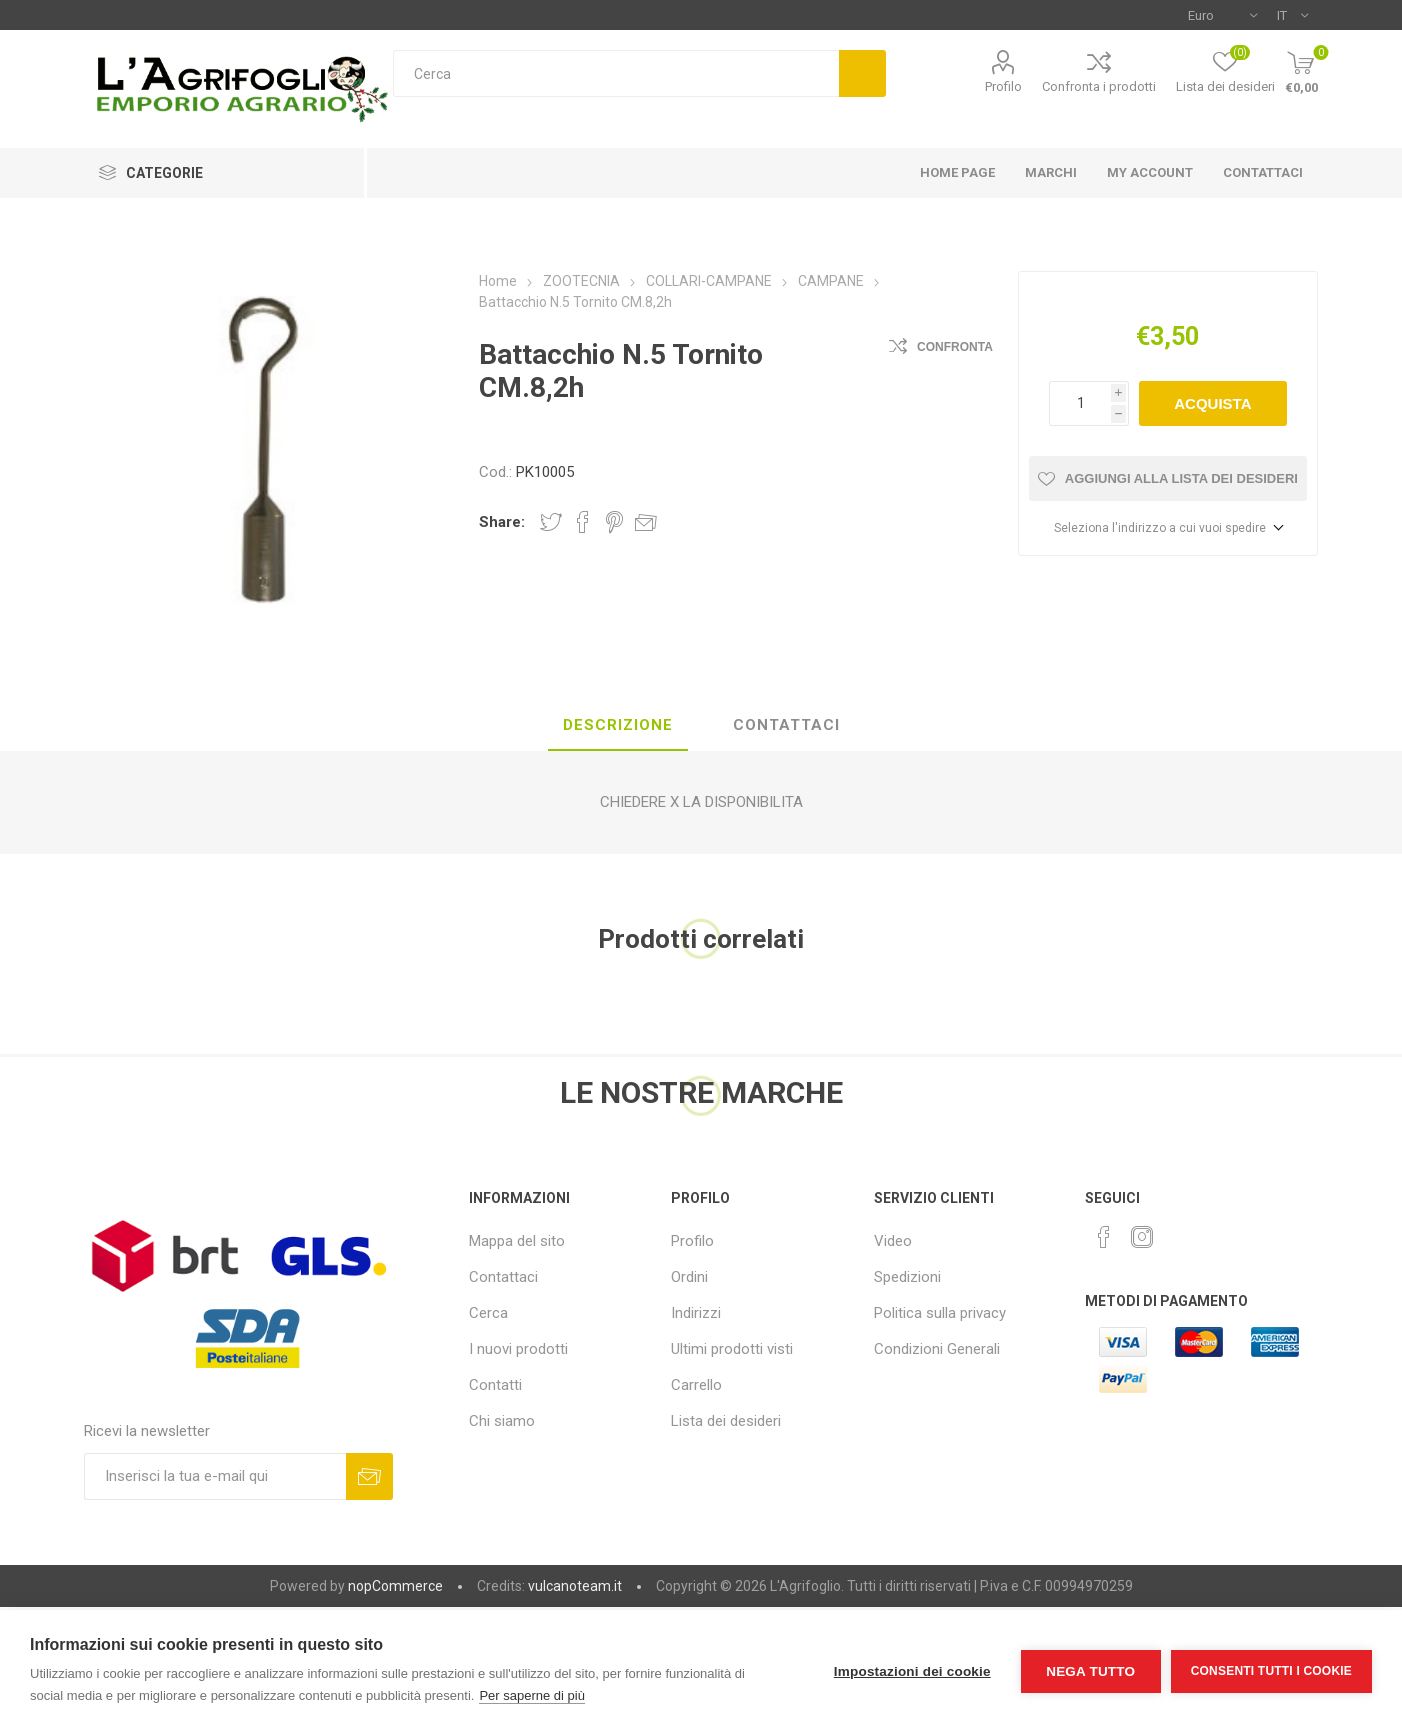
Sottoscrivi (369, 1476)
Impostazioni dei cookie (912, 1671)
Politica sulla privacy (940, 1313)
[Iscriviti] (214, 1476)
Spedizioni (907, 1277)
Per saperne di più (532, 1695)
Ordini (689, 1277)
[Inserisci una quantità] (1080, 403)
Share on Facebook (583, 522)
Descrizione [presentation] (618, 725)
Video (893, 1241)
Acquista (1212, 403)
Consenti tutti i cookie (1271, 1671)
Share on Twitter (551, 522)
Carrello (696, 1385)
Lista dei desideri (726, 1421)
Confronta (955, 347)
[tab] (618, 726)
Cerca (862, 73)
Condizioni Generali (937, 1349)
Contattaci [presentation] (786, 725)
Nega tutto (1090, 1671)
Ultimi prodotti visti (732, 1349)
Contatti (495, 1385)
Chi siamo (502, 1421)
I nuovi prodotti (518, 1349)
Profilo (1003, 86)
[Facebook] (1104, 1237)
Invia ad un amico (646, 522)
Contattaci (503, 1277)
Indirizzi (696, 1313)
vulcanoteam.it (575, 1586)
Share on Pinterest (614, 522)
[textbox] (616, 73)
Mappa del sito (517, 1241)
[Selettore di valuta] (1222, 15)
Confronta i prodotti (1099, 86)
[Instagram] (1142, 1237)
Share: (502, 522)
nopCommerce (395, 1586)
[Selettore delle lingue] (1292, 15)
